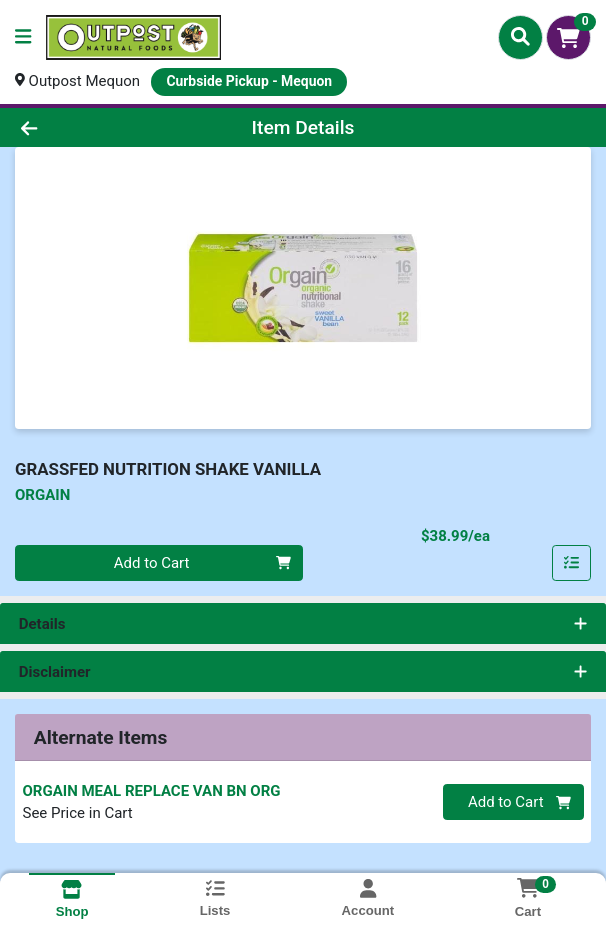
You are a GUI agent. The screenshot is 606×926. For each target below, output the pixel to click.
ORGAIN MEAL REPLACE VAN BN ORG (152, 791)
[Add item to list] (572, 563)
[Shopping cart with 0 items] (568, 37)
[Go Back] (87, 127)
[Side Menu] (23, 37)
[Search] (520, 37)
